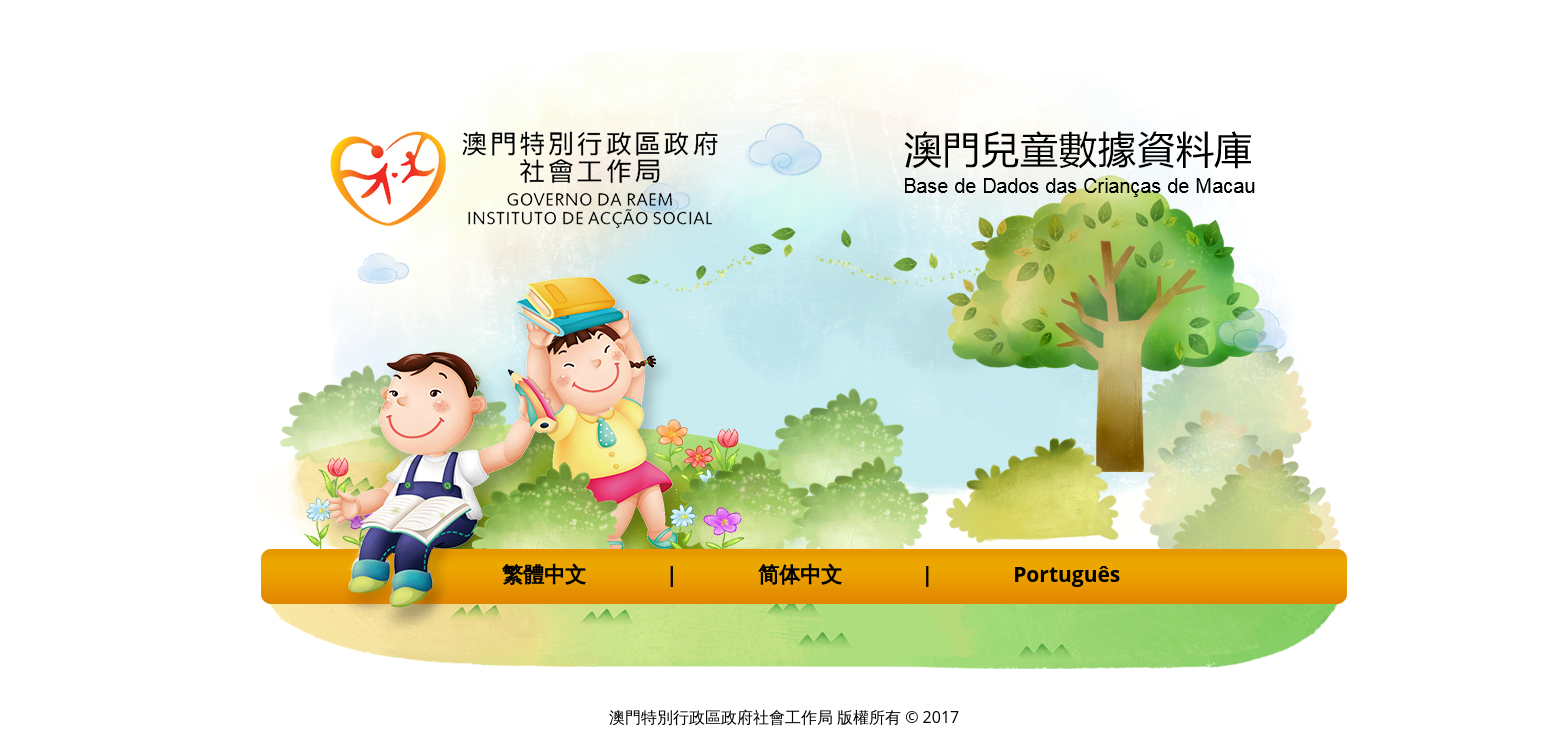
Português (1066, 574)
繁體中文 (544, 574)
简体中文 (800, 574)
